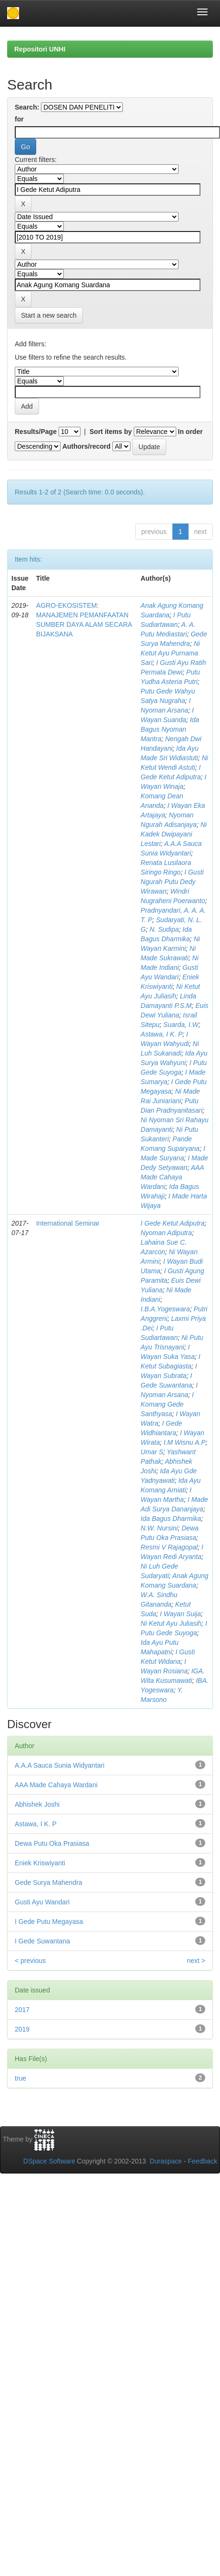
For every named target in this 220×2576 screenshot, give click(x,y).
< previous (30, 1960)
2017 (22, 2009)
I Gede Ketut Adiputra (172, 1223)
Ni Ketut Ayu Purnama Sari (170, 653)
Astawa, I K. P (161, 1034)
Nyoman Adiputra (166, 1233)
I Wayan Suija (180, 1614)
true (20, 2078)
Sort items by (111, 431)
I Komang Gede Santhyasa (167, 1404)
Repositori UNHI (39, 49)
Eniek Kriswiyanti (40, 1863)
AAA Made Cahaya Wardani (172, 1177)
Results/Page (36, 431)
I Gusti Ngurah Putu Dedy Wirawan (171, 881)
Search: (27, 107)
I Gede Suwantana (42, 1941)
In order (190, 431)
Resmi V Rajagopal (169, 1547)
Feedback (202, 2161)
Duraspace (166, 2161)
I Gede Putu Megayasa (49, 1921)
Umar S (151, 1452)
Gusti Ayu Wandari (42, 1902)
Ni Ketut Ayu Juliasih (170, 1623)
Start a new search (49, 315)
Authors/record (86, 446)
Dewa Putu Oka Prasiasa (52, 1843)
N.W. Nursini (159, 1528)
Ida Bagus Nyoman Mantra (169, 729)
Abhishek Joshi (37, 1804)
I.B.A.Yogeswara (165, 1309)
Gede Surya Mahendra (48, 1882)
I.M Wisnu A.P (184, 1442)
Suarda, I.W (181, 1024)
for (19, 119)
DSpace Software (49, 2161)
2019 (22, 2029)
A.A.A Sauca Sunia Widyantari (59, 1765)
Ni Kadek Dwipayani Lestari (173, 834)
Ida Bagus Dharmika (170, 1518)
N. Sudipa (164, 929)
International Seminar (68, 1223)
